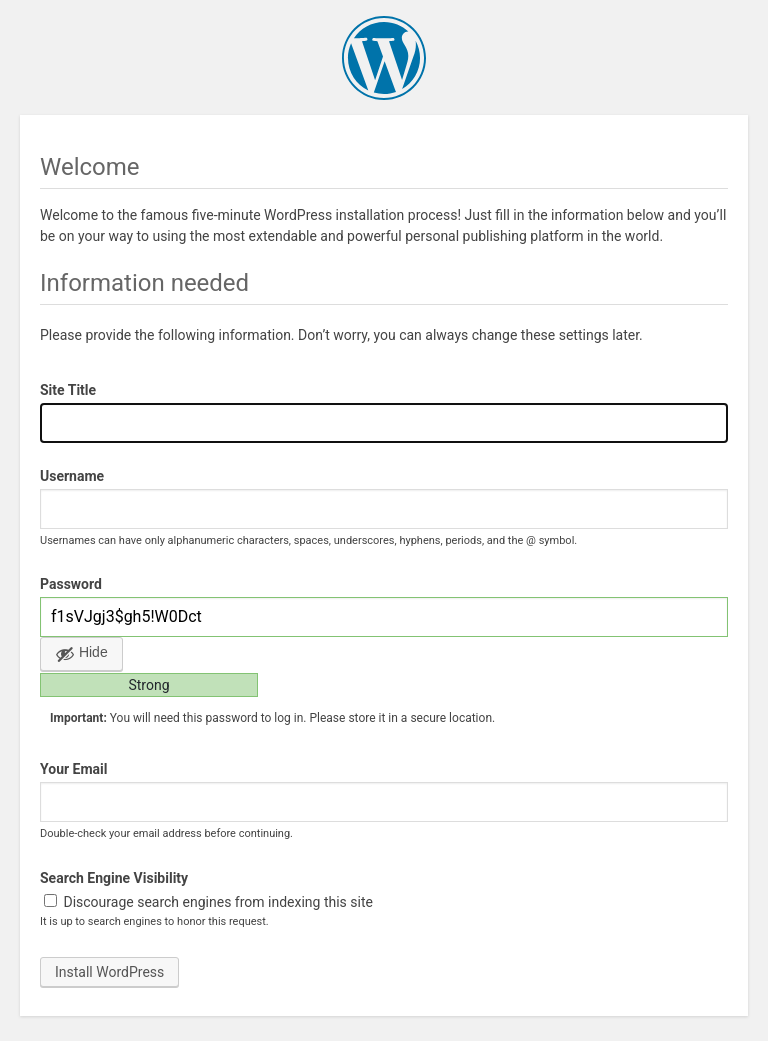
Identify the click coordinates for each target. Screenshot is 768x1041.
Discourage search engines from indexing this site (208, 902)
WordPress (384, 58)
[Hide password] (81, 654)
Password (71, 584)
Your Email (73, 769)
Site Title (68, 390)
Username (72, 476)
